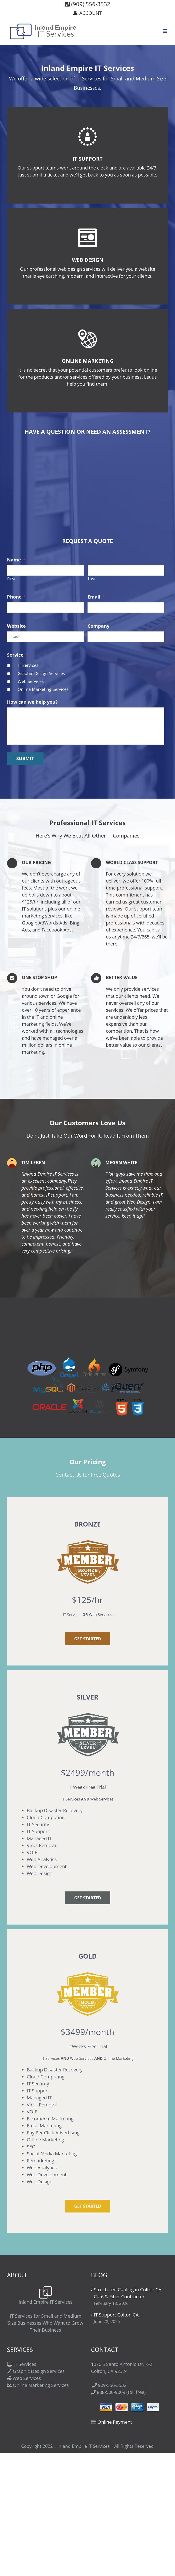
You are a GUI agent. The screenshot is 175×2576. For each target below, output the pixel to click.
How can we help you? (32, 702)
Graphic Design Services (41, 673)
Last (92, 578)
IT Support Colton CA (116, 2315)
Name (16, 560)
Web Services (31, 681)
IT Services (28, 665)
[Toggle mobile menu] (165, 31)
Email (96, 597)
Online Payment (115, 2422)
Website (16, 626)
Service (17, 655)
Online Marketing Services (43, 689)
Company (98, 626)
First (11, 578)
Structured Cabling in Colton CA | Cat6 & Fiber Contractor (129, 2293)
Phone (16, 597)
